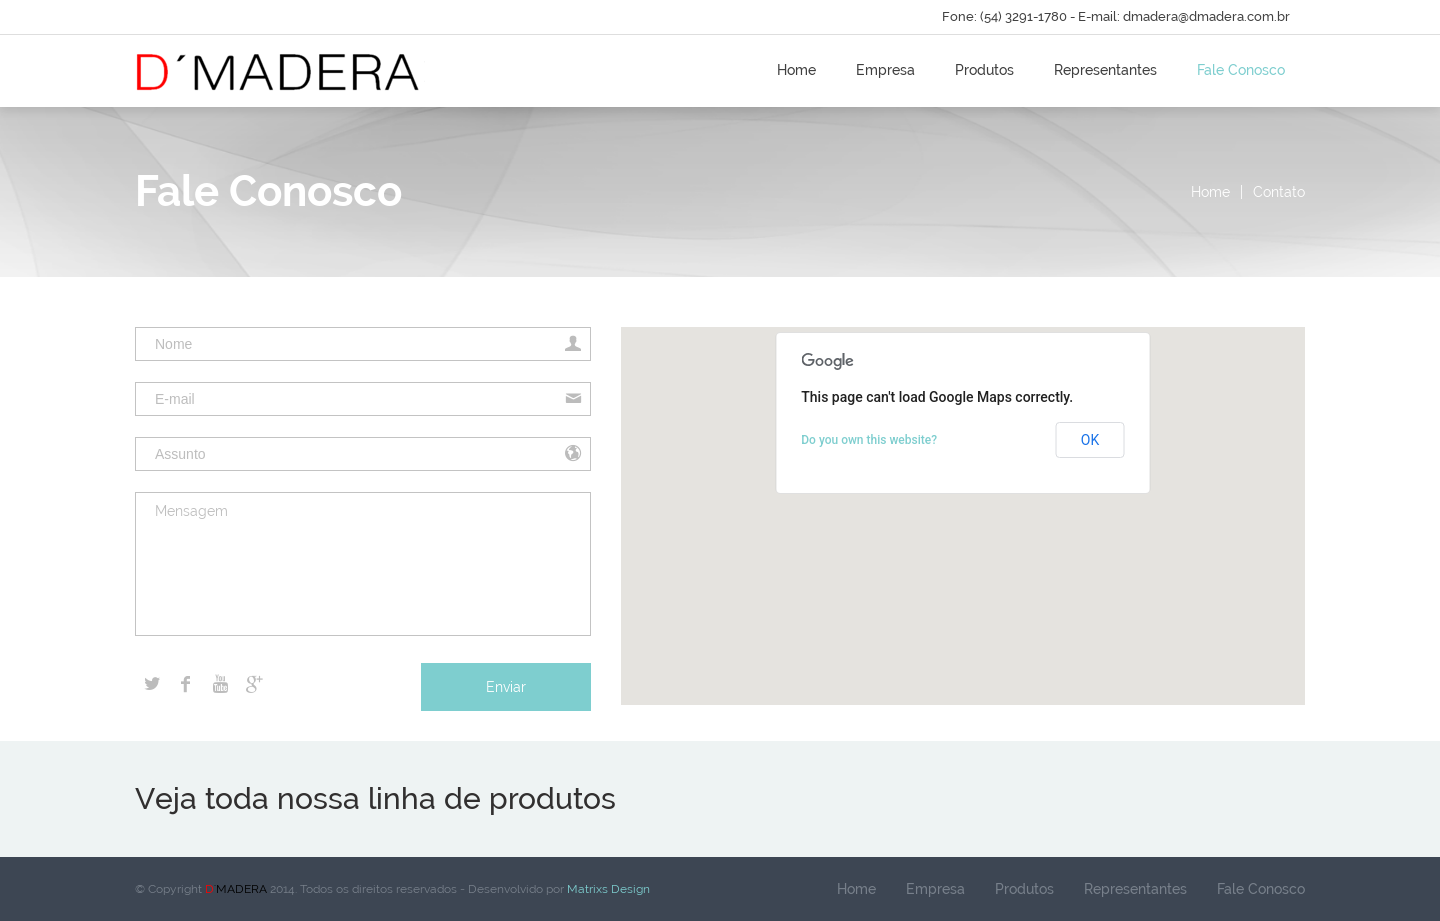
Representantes (1105, 70)
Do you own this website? (869, 440)
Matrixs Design (607, 889)
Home (796, 70)
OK (1090, 440)
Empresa (885, 70)
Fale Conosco (1241, 70)
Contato (1279, 192)
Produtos (984, 70)
